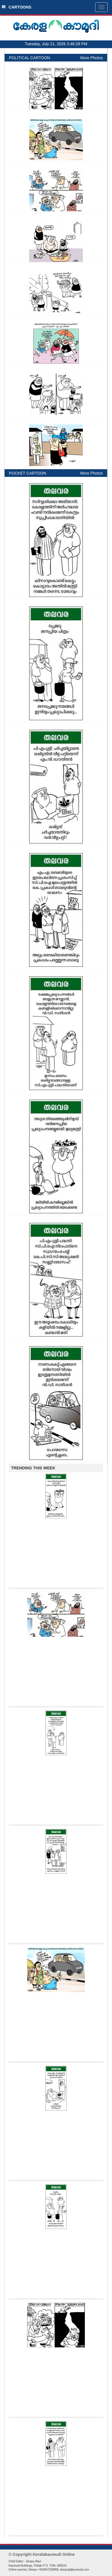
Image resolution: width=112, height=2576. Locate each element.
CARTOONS (16, 7)
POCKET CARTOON (27, 473)
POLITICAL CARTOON (29, 58)
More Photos (91, 58)
